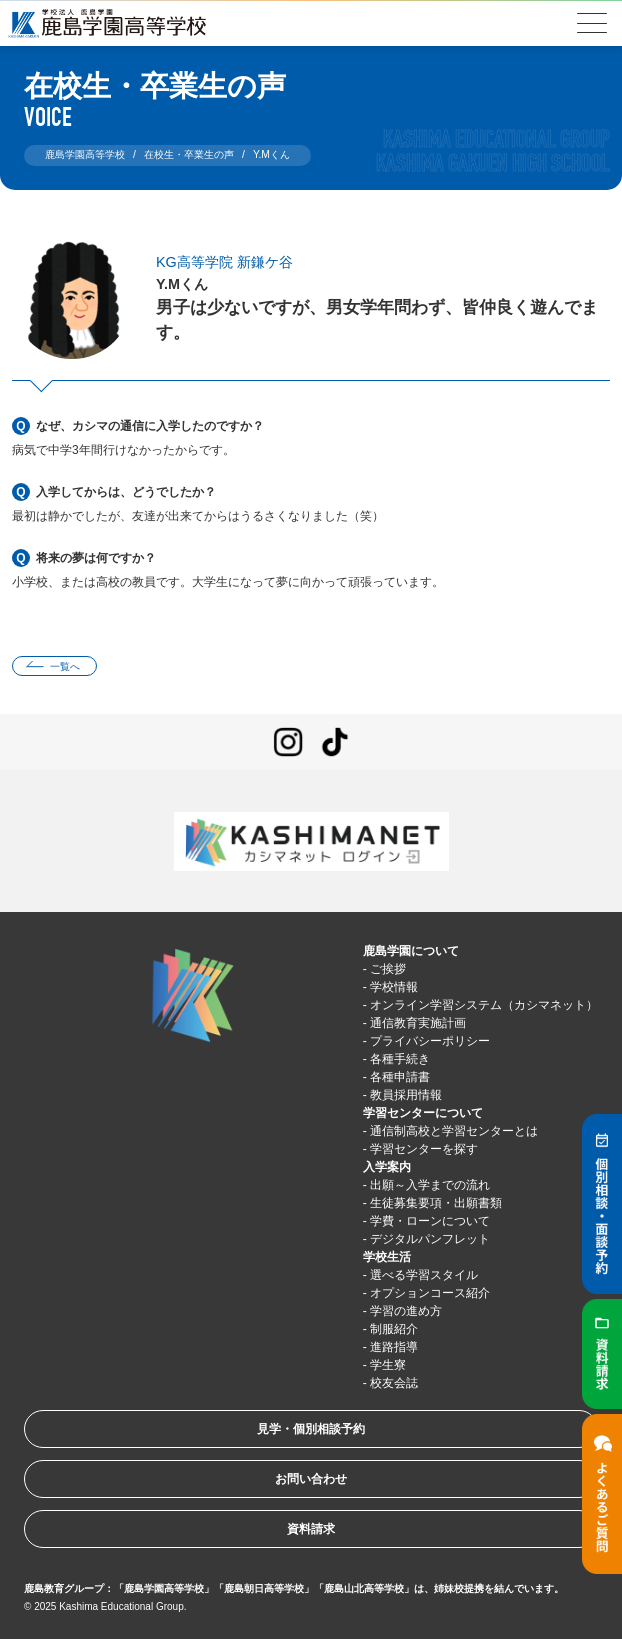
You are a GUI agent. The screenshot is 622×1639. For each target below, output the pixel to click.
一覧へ (65, 666)
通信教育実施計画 (418, 1023)
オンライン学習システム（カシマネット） (484, 1005)
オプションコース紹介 (430, 1293)
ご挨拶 (388, 969)
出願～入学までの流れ (430, 1185)
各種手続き (400, 1059)
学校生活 (387, 1257)
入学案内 (387, 1167)
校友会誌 (394, 1383)
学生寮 (388, 1365)
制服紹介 (394, 1329)
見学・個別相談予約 (311, 1429)
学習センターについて (423, 1113)
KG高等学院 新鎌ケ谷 (224, 262)
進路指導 (394, 1347)
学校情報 (394, 987)
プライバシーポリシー (430, 1041)
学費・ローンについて (430, 1221)
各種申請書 (400, 1077)
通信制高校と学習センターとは (454, 1131)
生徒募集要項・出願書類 (436, 1203)
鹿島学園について (411, 951)
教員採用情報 (406, 1095)
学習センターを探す (424, 1149)
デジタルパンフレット (430, 1239)
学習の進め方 (406, 1311)
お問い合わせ (311, 1479)
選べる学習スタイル (424, 1275)
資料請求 (311, 1529)
